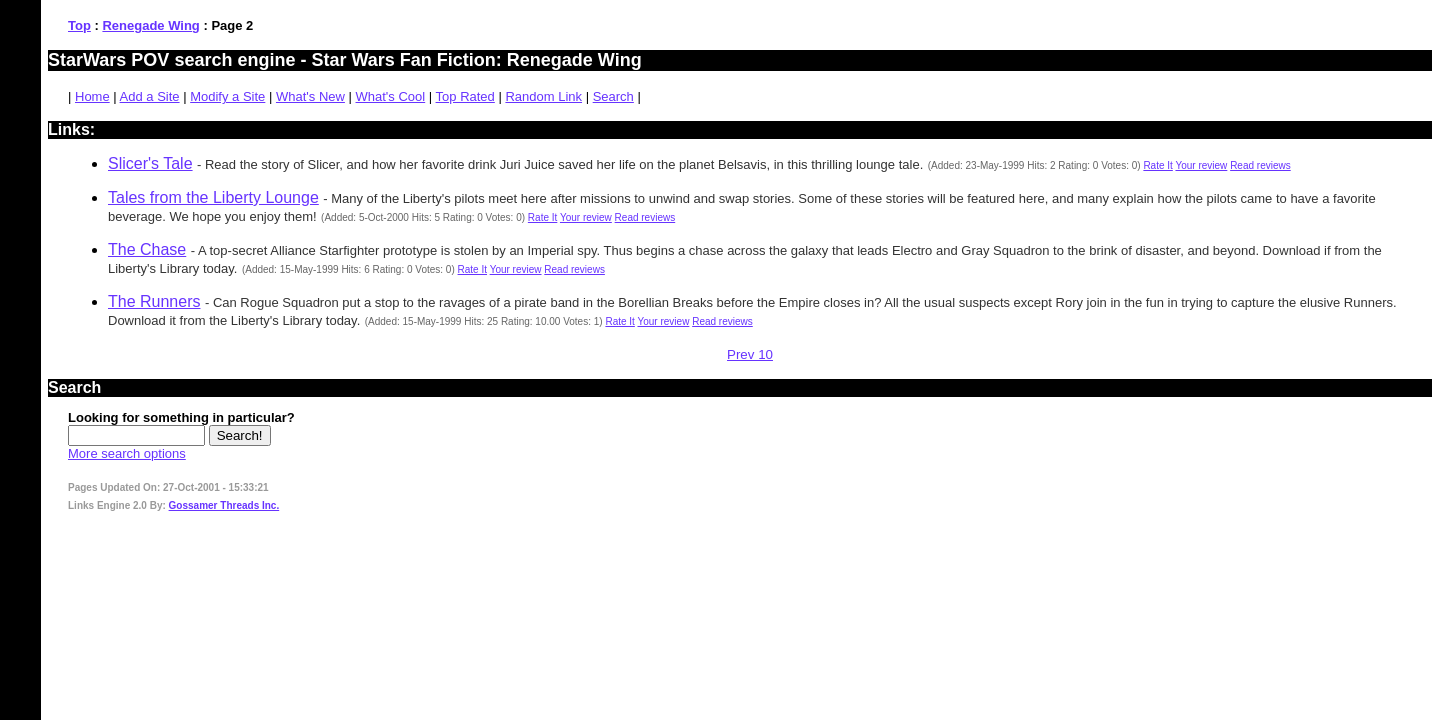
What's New (310, 96)
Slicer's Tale (150, 163)
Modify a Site (227, 96)
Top (79, 25)
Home (92, 96)
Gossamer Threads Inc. (224, 505)
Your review (1201, 165)
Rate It (1157, 165)
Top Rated (465, 96)
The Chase (147, 249)
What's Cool (391, 96)
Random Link (543, 96)
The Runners (154, 301)
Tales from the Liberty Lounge (213, 197)
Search (613, 96)
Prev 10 (750, 354)
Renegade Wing (150, 25)
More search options (127, 453)
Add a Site (150, 96)
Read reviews (1260, 165)
